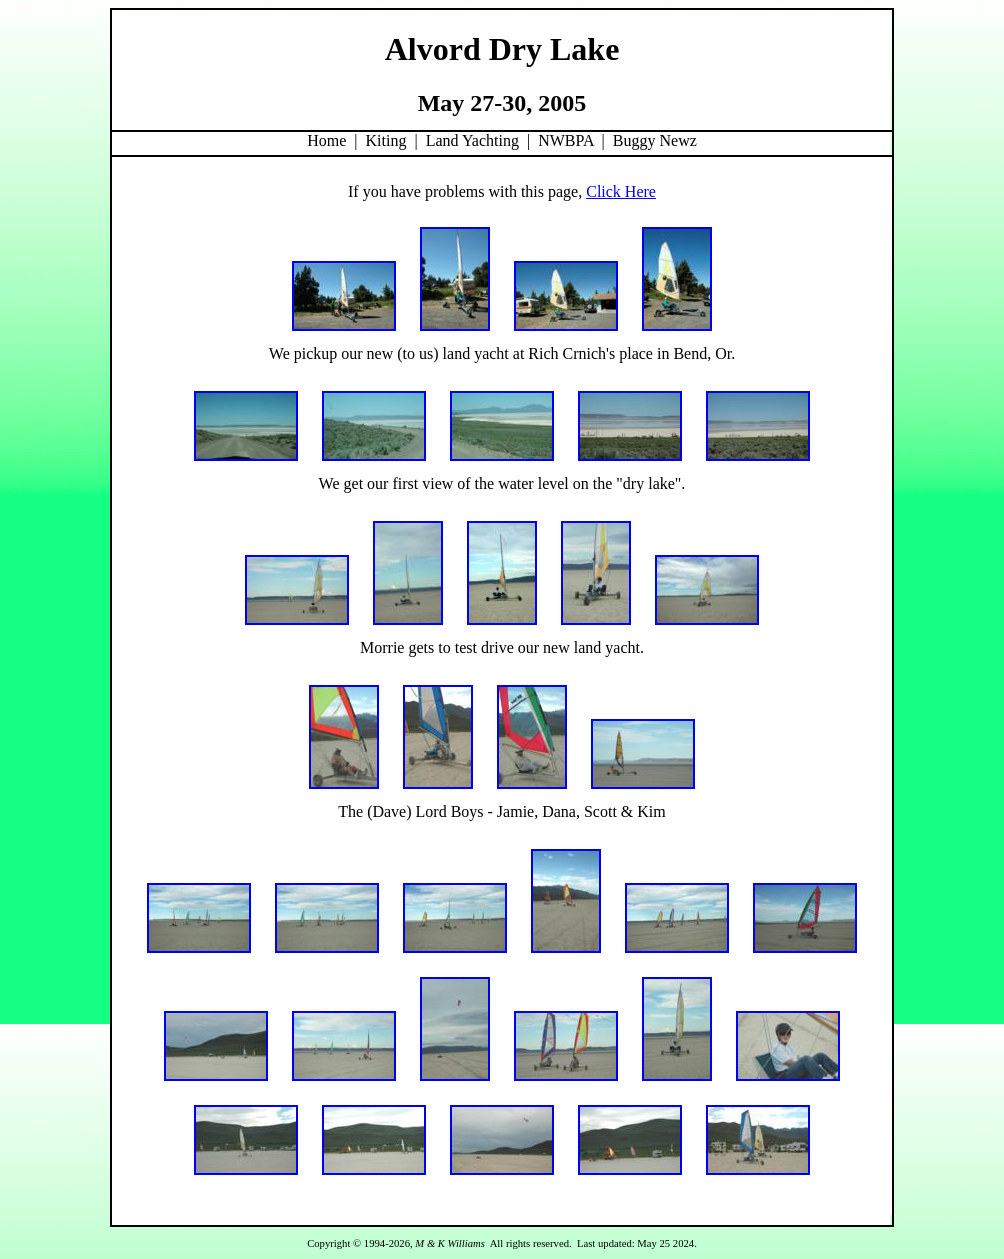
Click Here (621, 191)
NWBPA (565, 140)
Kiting (386, 140)
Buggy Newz (655, 140)
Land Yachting (472, 140)
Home (326, 140)
